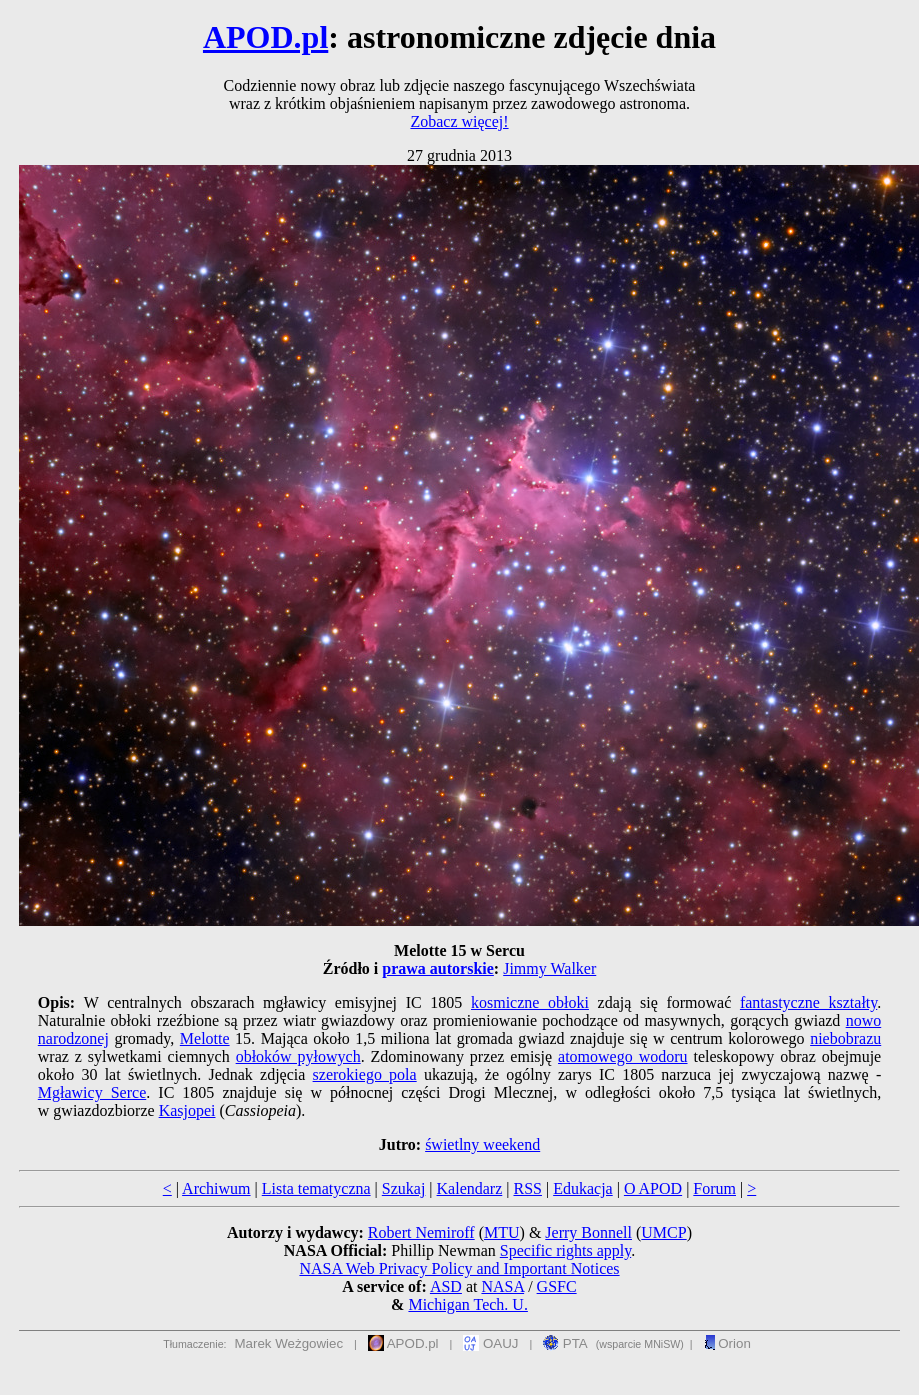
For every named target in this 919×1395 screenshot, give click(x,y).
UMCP (663, 1232)
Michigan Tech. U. (467, 1304)
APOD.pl (265, 37)
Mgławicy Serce (92, 1092)
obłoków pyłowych (298, 1056)
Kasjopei (187, 1110)
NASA (502, 1286)
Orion (727, 1343)
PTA (565, 1343)
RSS (527, 1188)
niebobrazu (845, 1038)
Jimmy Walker (549, 968)
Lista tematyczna (316, 1188)
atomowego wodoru (622, 1056)
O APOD (653, 1188)
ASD (446, 1286)
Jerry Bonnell (588, 1232)
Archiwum (216, 1188)
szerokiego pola (365, 1074)
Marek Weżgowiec (289, 1343)
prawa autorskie (438, 968)
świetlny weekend (482, 1144)
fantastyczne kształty (808, 1002)
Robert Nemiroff (421, 1232)
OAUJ (490, 1343)
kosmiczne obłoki (530, 1002)
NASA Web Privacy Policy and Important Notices (459, 1268)
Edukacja (583, 1188)
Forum (714, 1188)
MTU (502, 1232)
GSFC (557, 1286)
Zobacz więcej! (459, 121)
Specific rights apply (565, 1250)
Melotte (205, 1038)
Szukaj (404, 1188)
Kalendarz (470, 1188)
